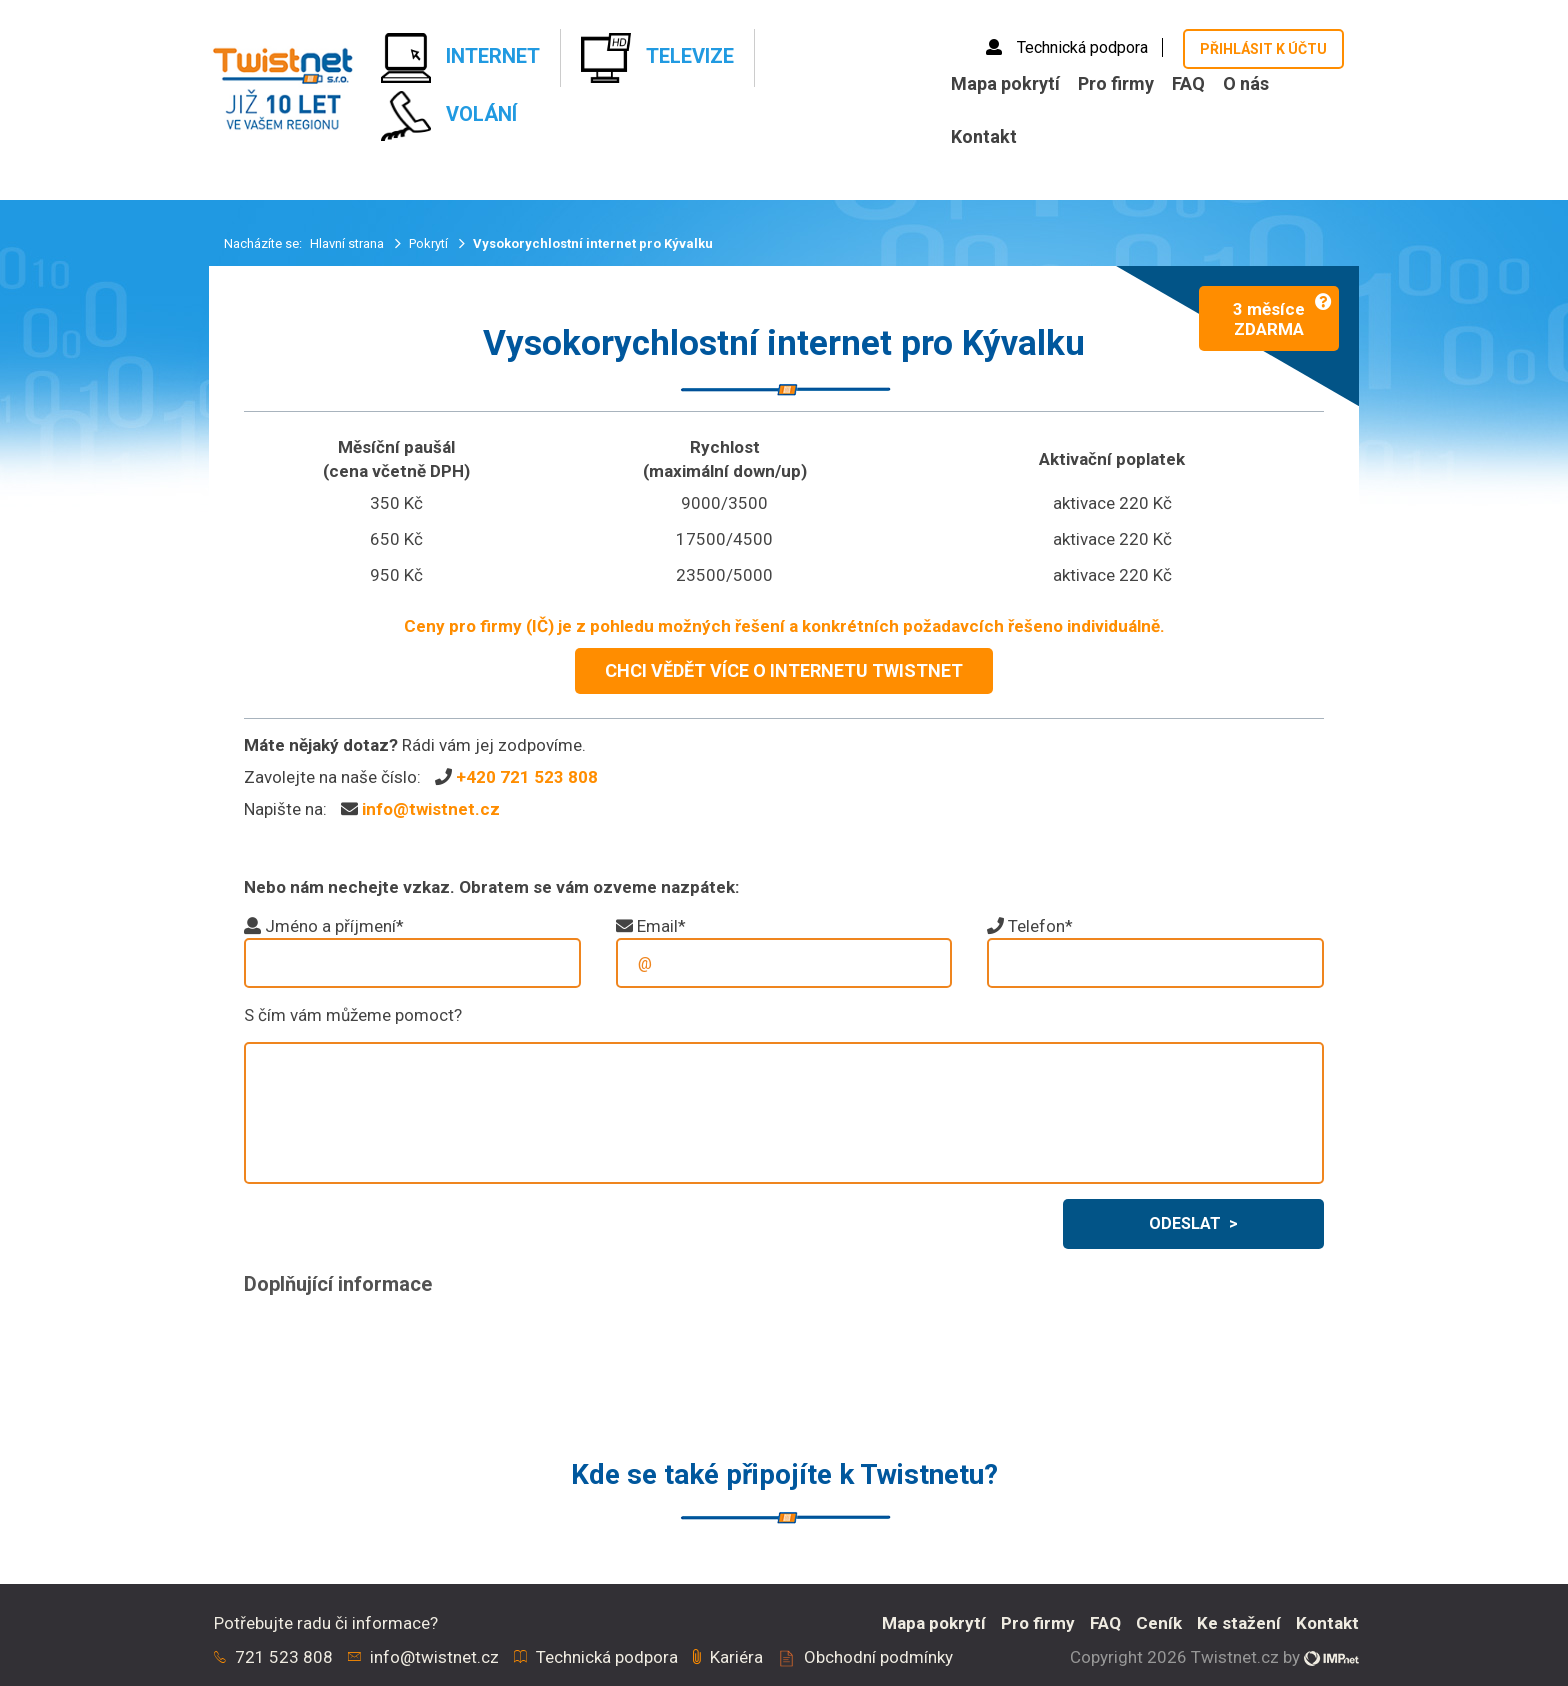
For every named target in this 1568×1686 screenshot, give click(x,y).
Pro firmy (1116, 83)
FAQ (1188, 83)
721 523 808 (284, 1657)
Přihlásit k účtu (1263, 49)
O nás (1246, 83)
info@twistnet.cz (431, 809)
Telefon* (1040, 926)
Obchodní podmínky (878, 1657)
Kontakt (984, 136)
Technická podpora (1069, 47)
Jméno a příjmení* (334, 926)
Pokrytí (430, 243)
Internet (460, 58)
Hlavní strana (348, 243)
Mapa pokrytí (1005, 83)
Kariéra (736, 1657)
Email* (661, 926)
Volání (449, 116)
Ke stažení (1239, 1623)
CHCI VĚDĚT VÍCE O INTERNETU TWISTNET (784, 670)
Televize (657, 58)
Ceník (1159, 1623)
